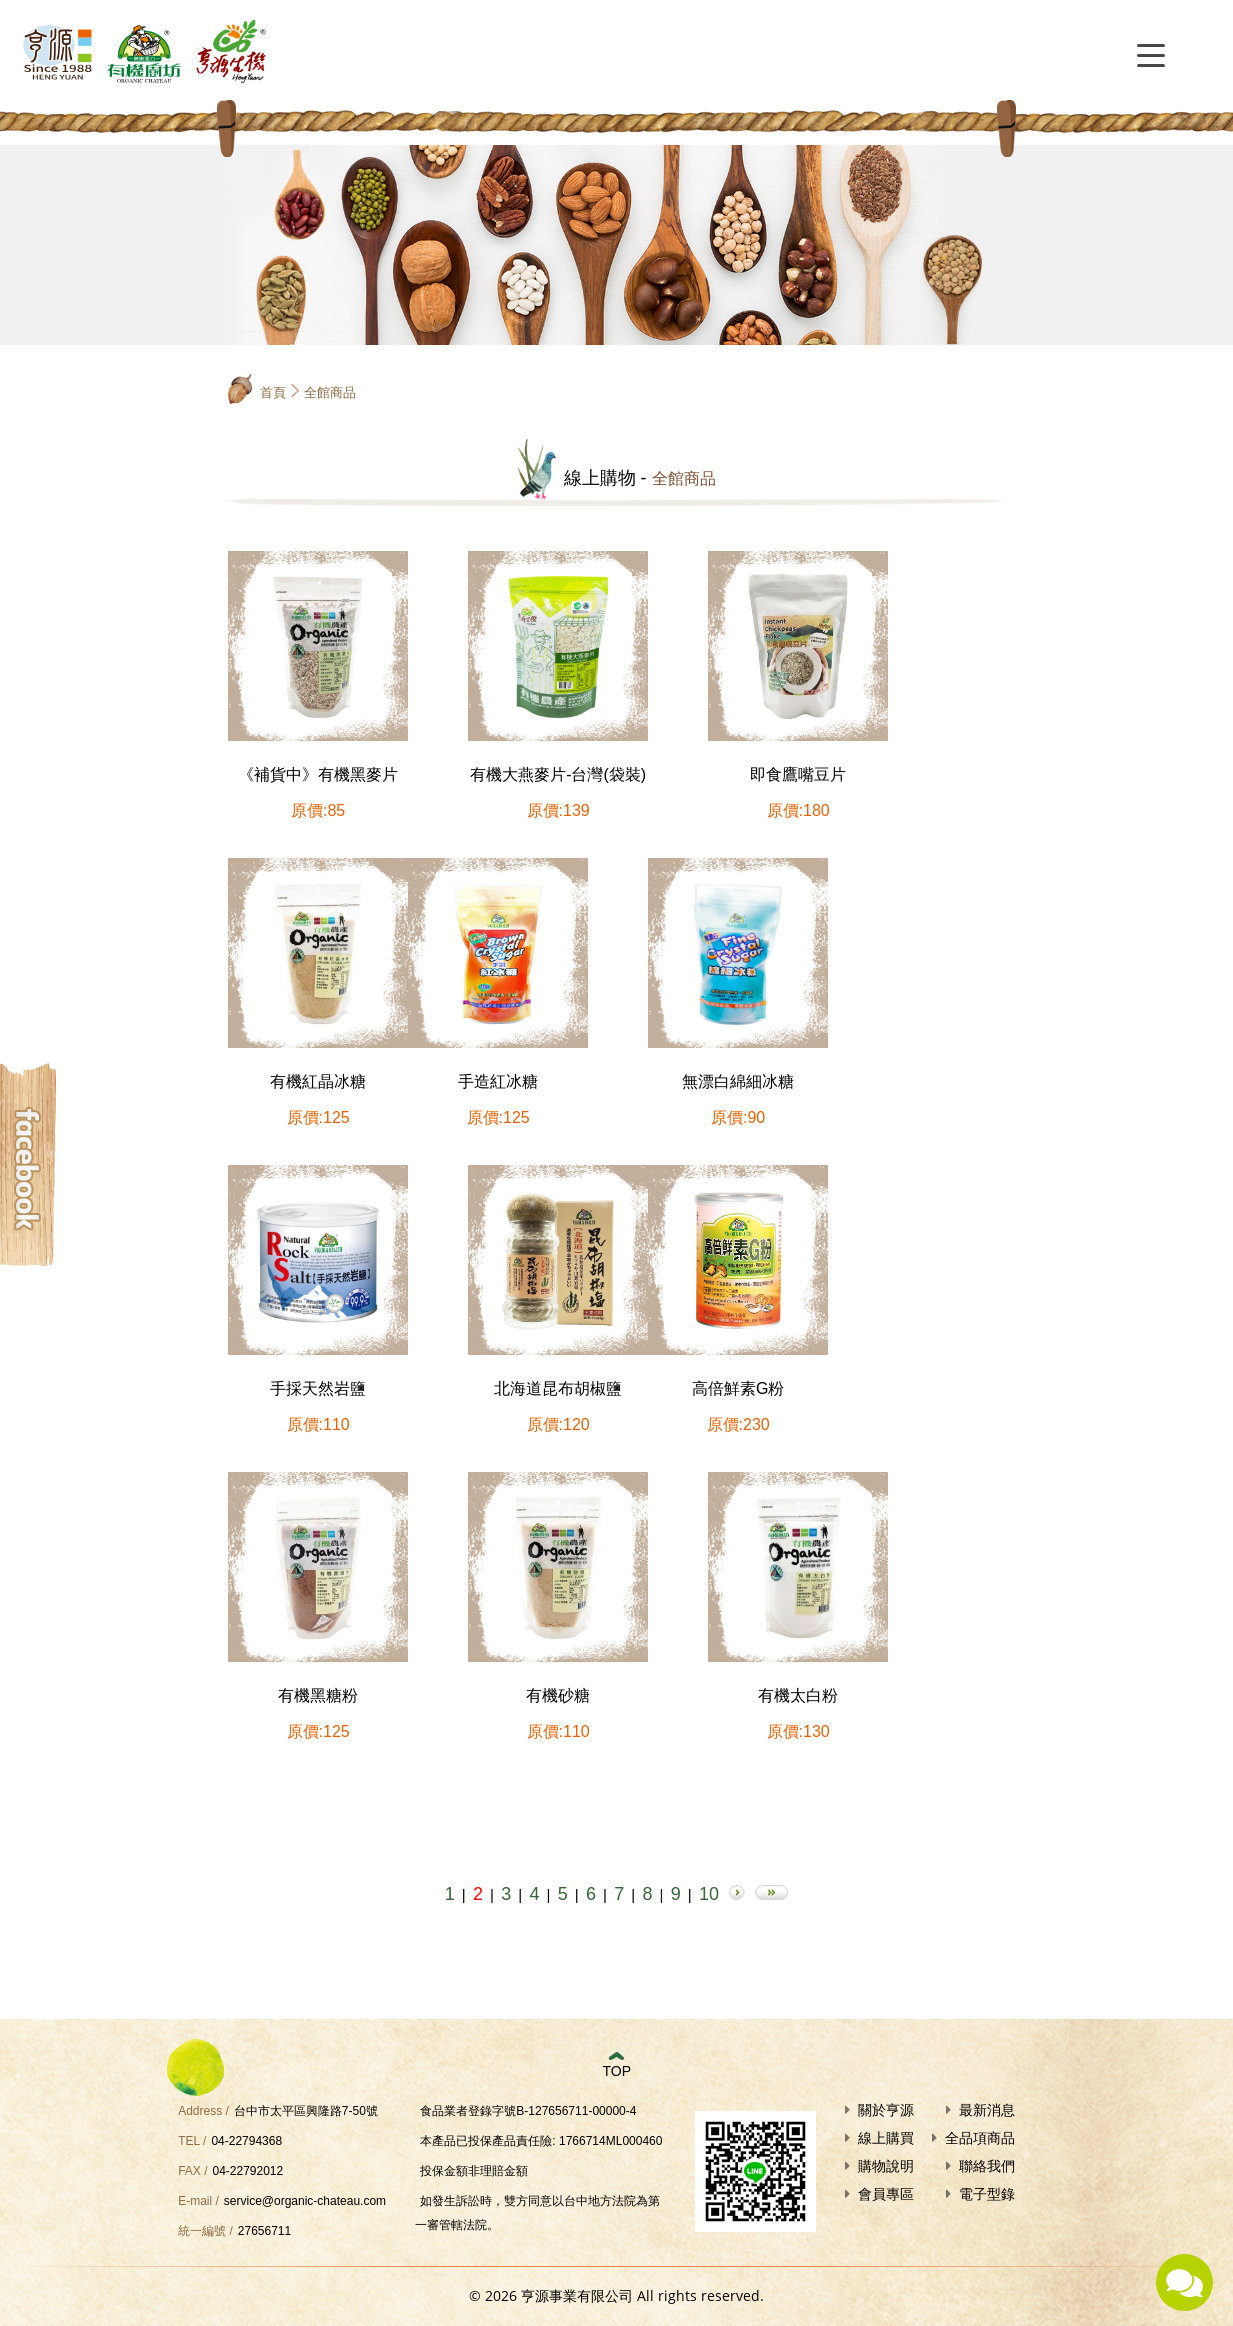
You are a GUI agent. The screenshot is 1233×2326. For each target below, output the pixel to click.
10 (709, 1894)
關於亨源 (886, 2110)
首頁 (273, 392)
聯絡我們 (987, 2166)
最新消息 (987, 2110)
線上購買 (886, 2138)
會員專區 (886, 2194)
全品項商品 (980, 2138)
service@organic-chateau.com (305, 2201)
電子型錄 (987, 2194)
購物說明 (886, 2166)
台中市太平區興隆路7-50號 (306, 2111)
